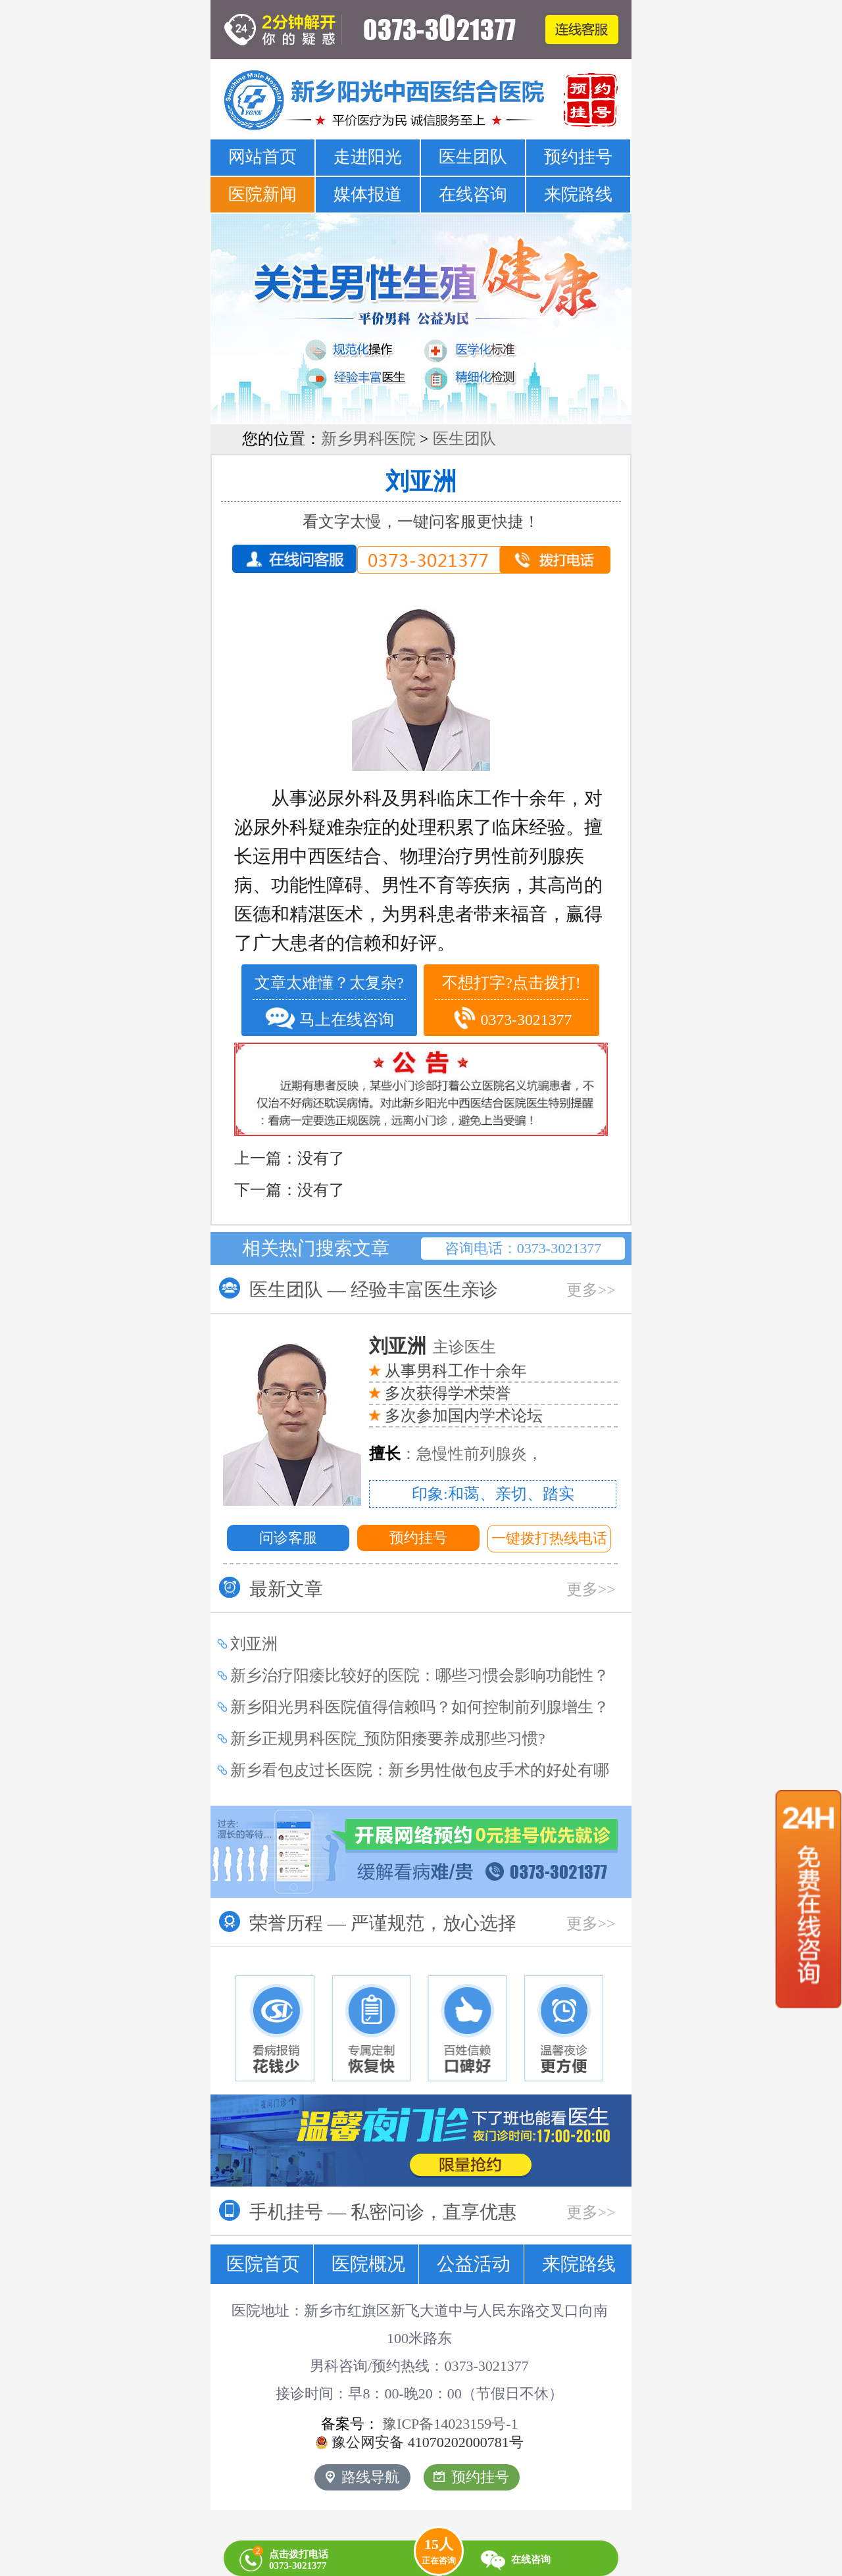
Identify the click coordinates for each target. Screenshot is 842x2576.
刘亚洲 (421, 481)
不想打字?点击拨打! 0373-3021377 (511, 1002)
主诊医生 (432, 1347)
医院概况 (368, 2264)
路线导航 (362, 2477)
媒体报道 (368, 194)
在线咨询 (473, 194)
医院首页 (263, 2264)
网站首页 (262, 156)
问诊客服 (288, 1537)
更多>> (591, 1290)
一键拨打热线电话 (549, 1538)
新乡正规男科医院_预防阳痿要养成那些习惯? (387, 1738)
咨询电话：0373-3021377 (523, 1248)
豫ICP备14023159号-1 (450, 2423)
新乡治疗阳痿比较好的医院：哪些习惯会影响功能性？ (419, 1675)
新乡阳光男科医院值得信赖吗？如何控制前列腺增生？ (419, 1707)
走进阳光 (368, 156)
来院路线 (578, 194)
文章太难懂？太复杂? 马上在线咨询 (329, 1002)
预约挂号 (578, 156)
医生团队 (473, 156)
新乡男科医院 (368, 438)
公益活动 (473, 2264)
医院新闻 (262, 194)
